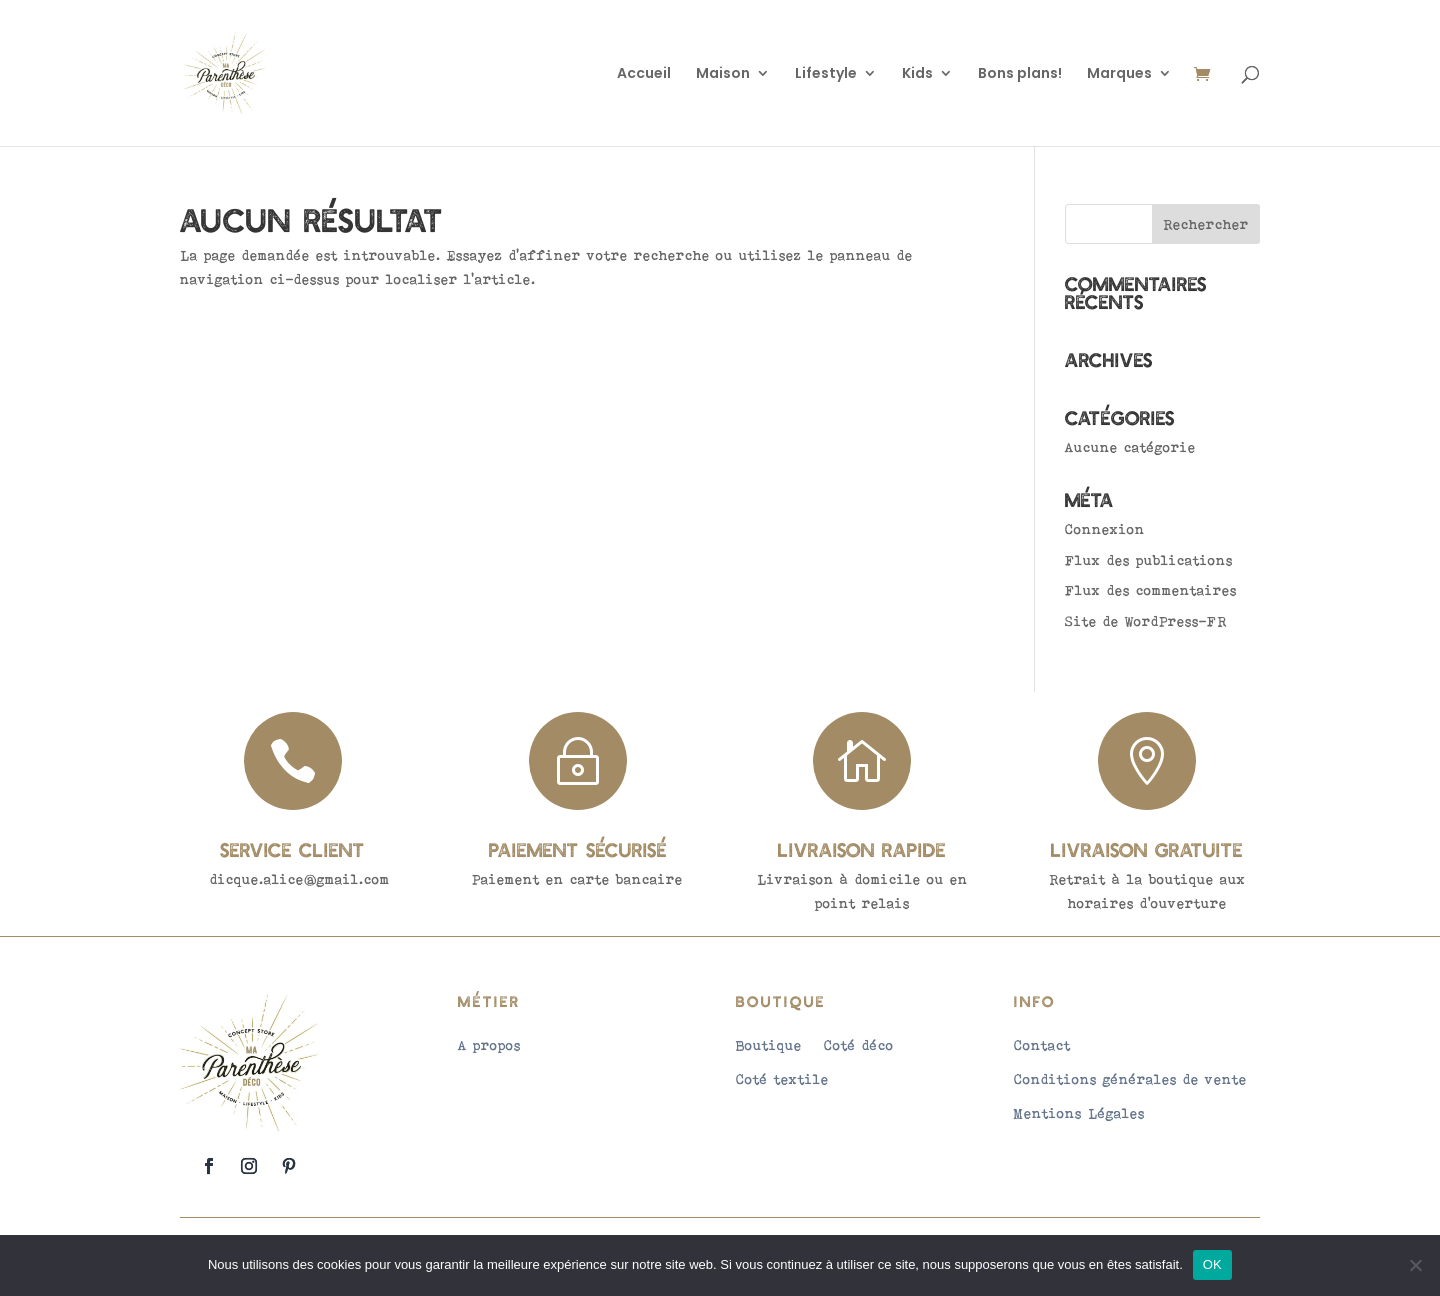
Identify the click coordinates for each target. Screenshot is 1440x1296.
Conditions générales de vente (1130, 1079)
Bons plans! (1020, 74)
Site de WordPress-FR (1146, 621)
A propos (489, 1045)
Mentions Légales (1079, 1113)
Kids (917, 74)
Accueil (644, 74)
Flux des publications (1149, 560)
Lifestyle (826, 74)
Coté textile (782, 1079)
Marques (1119, 74)
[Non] (1415, 1265)
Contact (1042, 1045)
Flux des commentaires (1151, 590)
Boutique (769, 1045)
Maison (723, 74)
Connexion (1105, 529)
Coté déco (859, 1045)
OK (1212, 1264)
